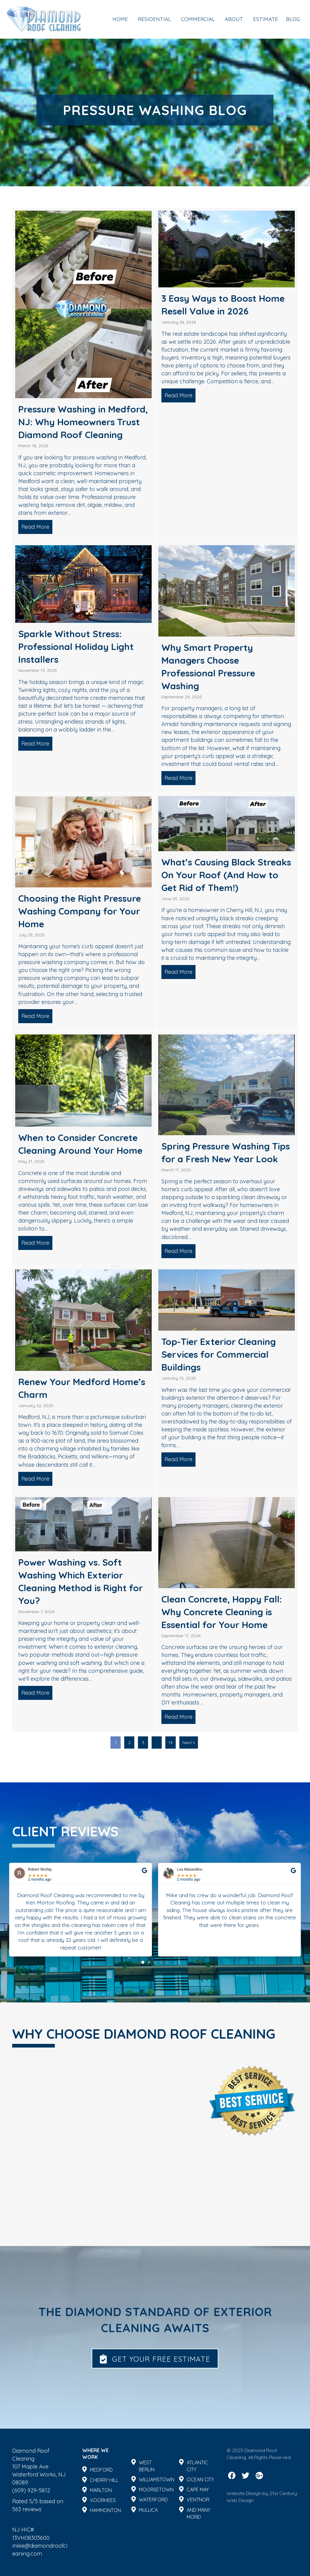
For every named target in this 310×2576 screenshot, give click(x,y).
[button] (142, 2038)
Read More (36, 526)
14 (170, 1742)
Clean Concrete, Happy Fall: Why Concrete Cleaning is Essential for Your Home (221, 1611)
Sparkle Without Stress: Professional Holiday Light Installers (76, 646)
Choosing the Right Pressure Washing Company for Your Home (79, 911)
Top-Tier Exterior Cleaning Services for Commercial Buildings (218, 1354)
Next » (188, 1742)
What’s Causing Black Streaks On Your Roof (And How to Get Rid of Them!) (226, 874)
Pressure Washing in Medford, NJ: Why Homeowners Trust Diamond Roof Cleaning (83, 421)
